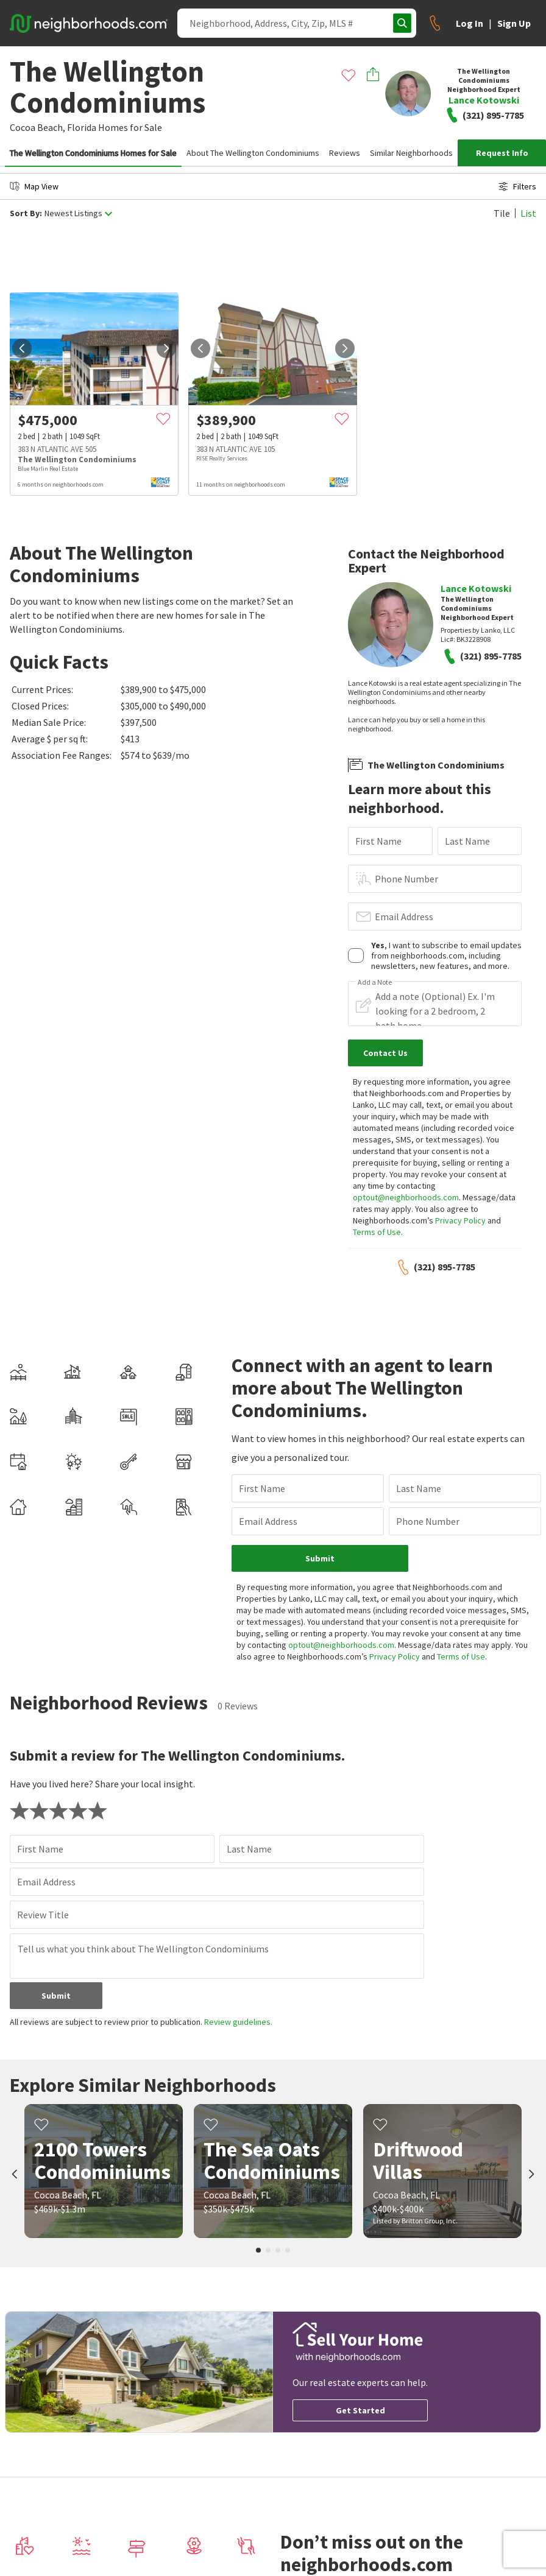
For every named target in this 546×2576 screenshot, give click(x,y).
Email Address (404, 916)
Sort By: (26, 213)
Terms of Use (377, 1231)
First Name (378, 841)
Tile (502, 213)
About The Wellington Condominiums (252, 152)
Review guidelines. (238, 2021)
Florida (81, 127)
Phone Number (406, 879)
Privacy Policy (460, 1220)
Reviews (344, 152)
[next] (166, 348)
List (528, 213)
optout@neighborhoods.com (406, 1197)
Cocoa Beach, (37, 127)
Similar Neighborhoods (411, 152)
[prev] (22, 348)
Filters (517, 186)
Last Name (467, 841)
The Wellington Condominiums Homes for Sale (93, 152)
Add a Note (375, 982)
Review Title (43, 1915)
